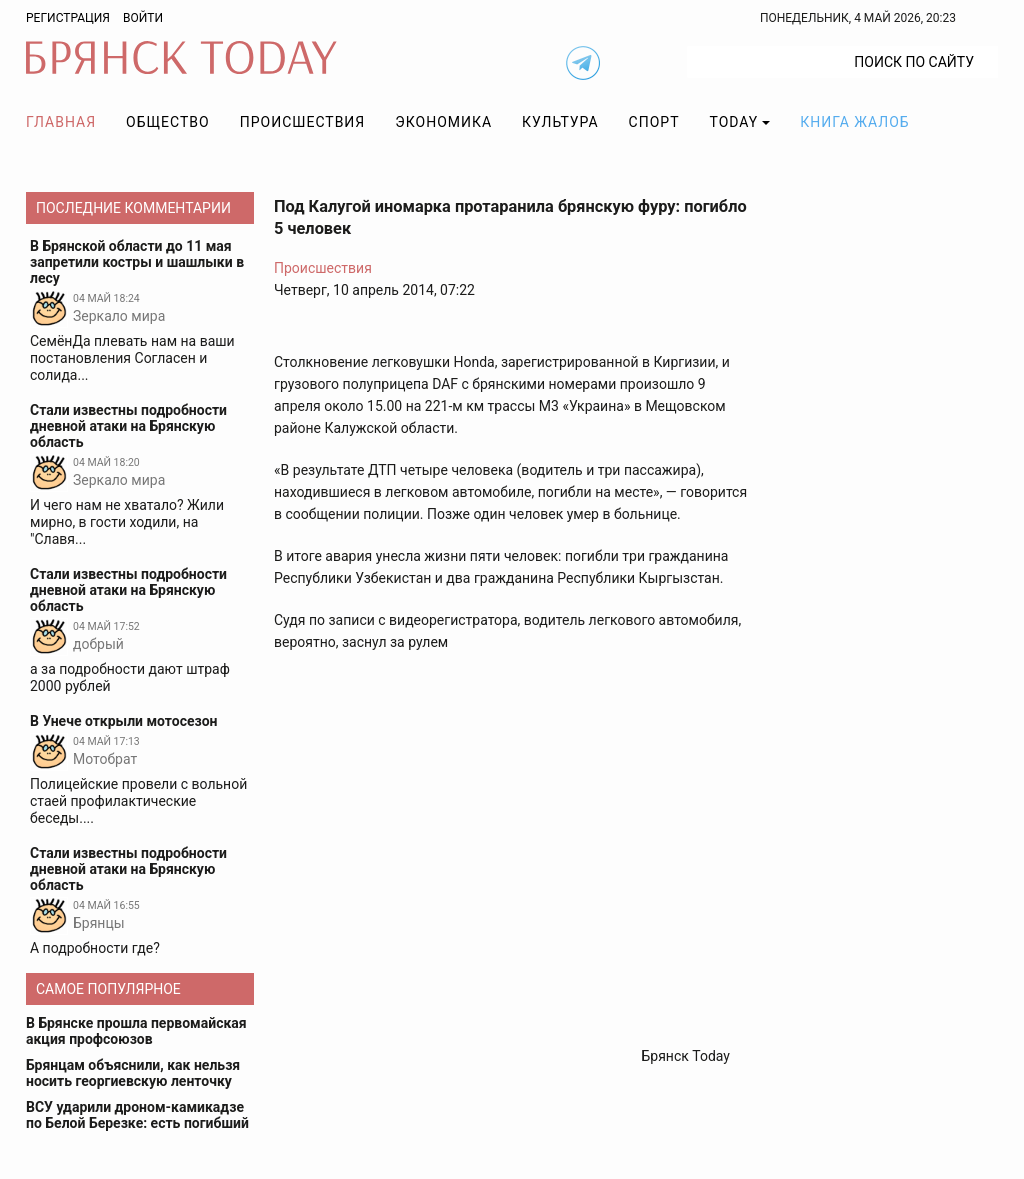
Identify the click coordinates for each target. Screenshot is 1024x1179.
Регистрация (68, 18)
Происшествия (303, 122)
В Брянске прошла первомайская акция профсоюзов (136, 1031)
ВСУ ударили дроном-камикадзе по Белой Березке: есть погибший (137, 1115)
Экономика (443, 122)
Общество (168, 122)
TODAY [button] (734, 122)
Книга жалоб (854, 122)
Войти (143, 18)
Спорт (654, 122)
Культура (560, 122)
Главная (61, 122)
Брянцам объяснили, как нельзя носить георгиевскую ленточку (133, 1073)
